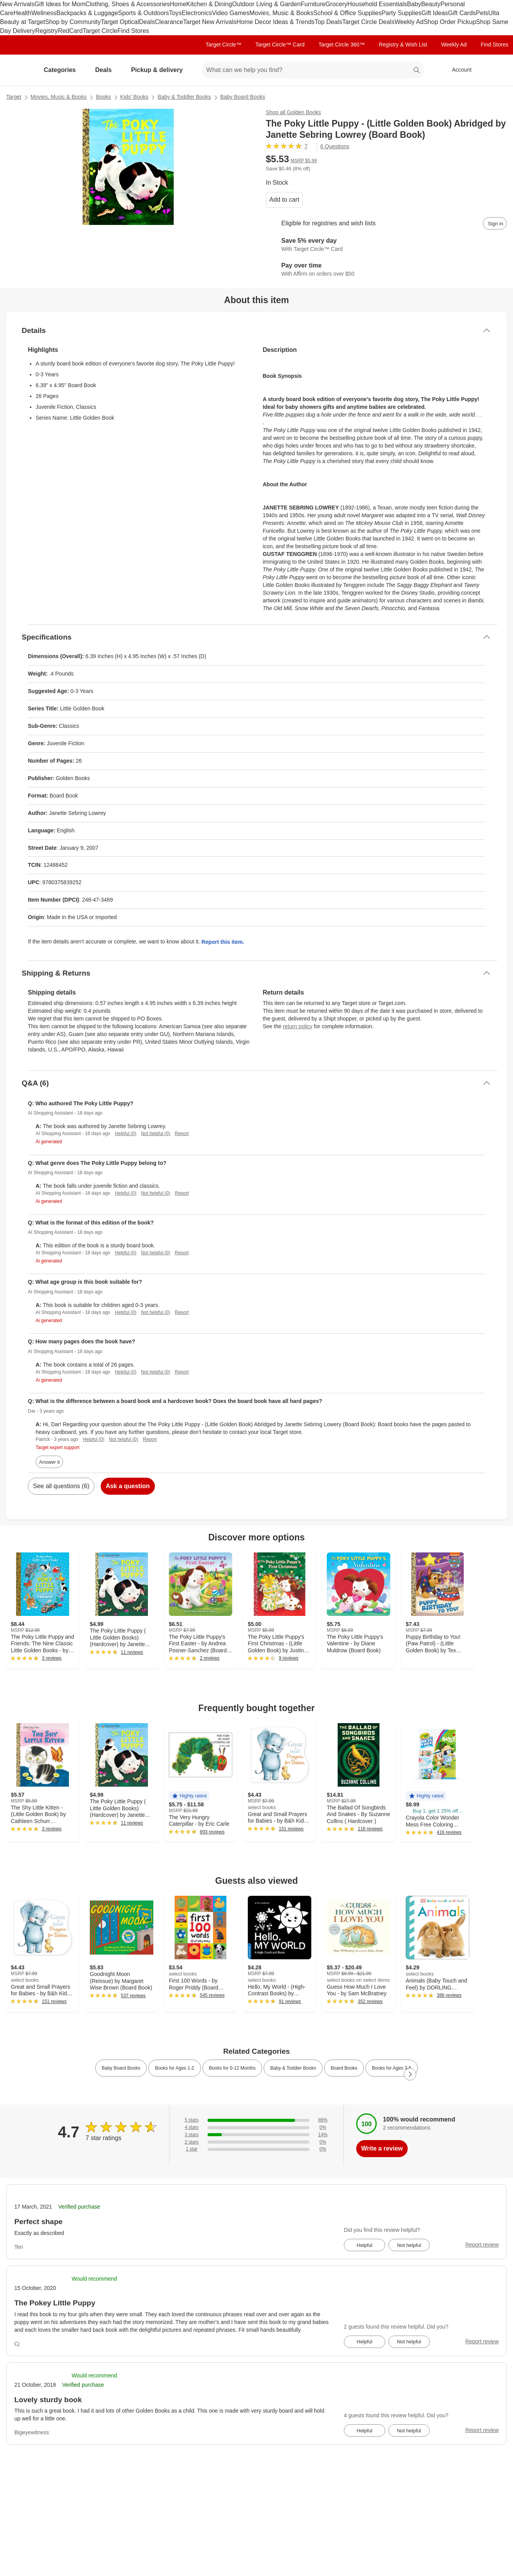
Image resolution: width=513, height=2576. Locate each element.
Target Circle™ (224, 44)
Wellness (44, 13)
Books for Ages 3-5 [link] (391, 2068)
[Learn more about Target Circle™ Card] (386, 245)
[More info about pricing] (444, 162)
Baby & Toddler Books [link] (293, 2068)
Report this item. (222, 942)
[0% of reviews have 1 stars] (256, 2149)
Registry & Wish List (403, 44)
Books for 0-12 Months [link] (232, 2068)
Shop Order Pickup (450, 22)
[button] (189, 1796)
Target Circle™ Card (280, 44)
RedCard (70, 30)
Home (178, 4)
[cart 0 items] (496, 70)
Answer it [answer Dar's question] (49, 1462)
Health (22, 13)
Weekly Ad (409, 22)
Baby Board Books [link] (121, 2068)
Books (103, 97)
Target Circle (99, 30)
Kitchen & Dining (209, 4)
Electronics (197, 13)
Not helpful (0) (155, 1133)
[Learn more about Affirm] (386, 269)
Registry (46, 30)
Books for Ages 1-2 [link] (174, 2068)
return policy (297, 1026)
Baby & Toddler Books (184, 97)
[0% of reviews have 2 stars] (256, 2142)
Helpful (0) (125, 1133)
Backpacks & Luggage (87, 13)
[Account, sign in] (458, 70)
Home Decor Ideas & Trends (276, 22)
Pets (482, 13)
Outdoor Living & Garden (266, 4)
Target (13, 97)
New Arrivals (17, 4)
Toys (175, 13)
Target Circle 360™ (341, 44)
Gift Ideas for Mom (60, 4)
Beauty (431, 4)
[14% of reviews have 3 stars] (256, 2135)
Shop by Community (73, 22)
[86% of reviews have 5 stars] (256, 2120)
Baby (414, 4)
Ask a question (128, 1486)
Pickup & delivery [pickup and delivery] (160, 70)
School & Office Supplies (348, 13)
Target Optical (120, 22)
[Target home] (17, 70)
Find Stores (133, 30)
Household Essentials (377, 4)
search (417, 70)
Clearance (169, 22)
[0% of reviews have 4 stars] (256, 2127)
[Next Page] (410, 2074)
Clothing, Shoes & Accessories (128, 4)
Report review (482, 2245)
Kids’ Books (134, 97)
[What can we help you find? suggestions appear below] (313, 70)
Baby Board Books (242, 97)
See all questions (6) (61, 1486)
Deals (147, 22)
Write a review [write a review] (382, 2148)
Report (182, 1133)
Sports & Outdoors (143, 13)
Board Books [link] (344, 2068)
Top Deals (328, 22)
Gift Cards (462, 13)
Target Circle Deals (368, 22)
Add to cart (284, 199)
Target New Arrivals (210, 22)
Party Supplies (401, 13)
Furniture (312, 4)
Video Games (231, 13)
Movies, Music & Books (281, 13)
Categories (63, 70)
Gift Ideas (435, 13)
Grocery (336, 4)
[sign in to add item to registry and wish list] (495, 223)
